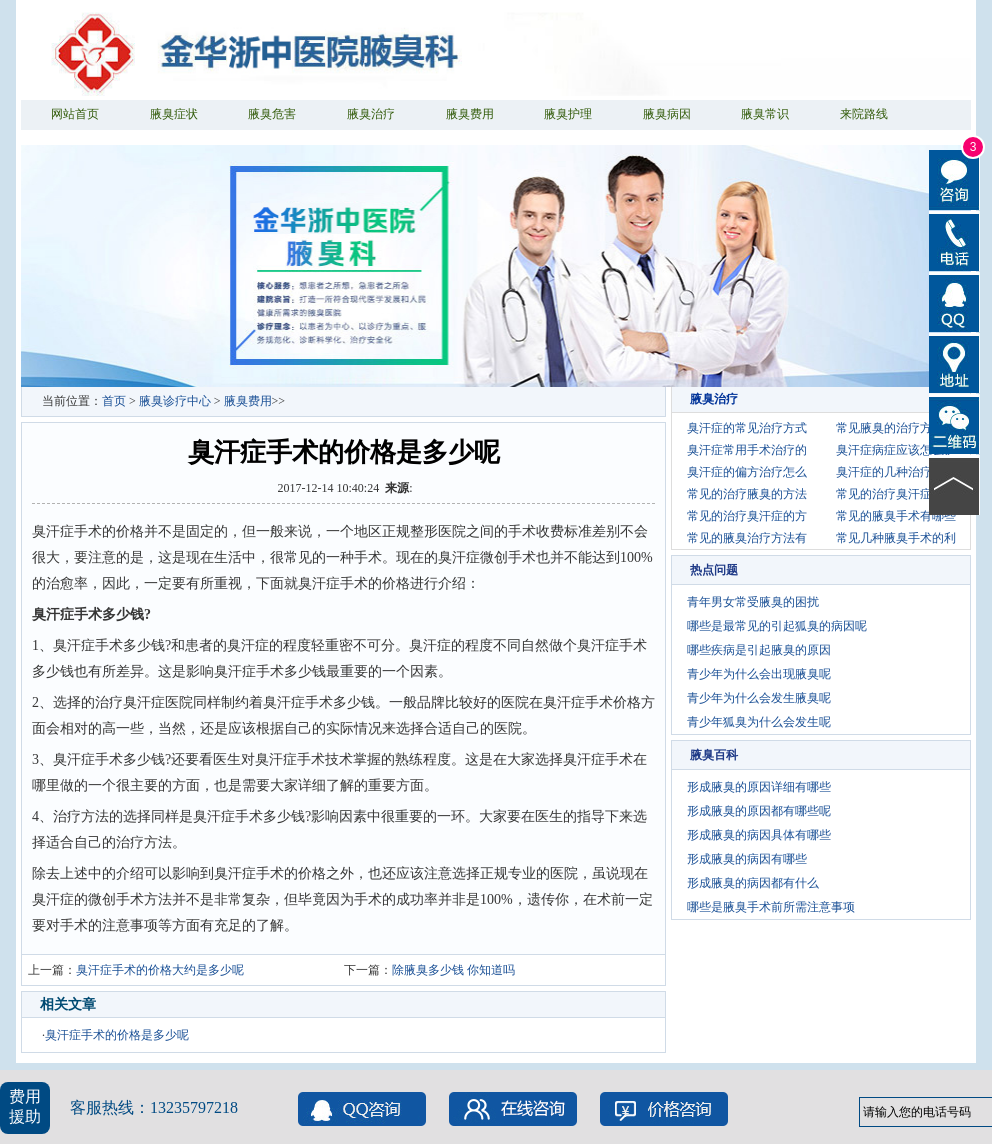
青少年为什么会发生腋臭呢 (759, 698)
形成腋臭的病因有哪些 (747, 859)
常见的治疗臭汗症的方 (747, 516)
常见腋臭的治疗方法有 (896, 428)
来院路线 (864, 114)
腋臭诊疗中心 (175, 401)
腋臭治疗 (371, 114)
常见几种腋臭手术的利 (896, 538)
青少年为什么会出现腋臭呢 (759, 674)
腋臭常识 (765, 114)
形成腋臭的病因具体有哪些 (759, 835)
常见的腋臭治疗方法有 (747, 538)
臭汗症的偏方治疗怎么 (747, 472)
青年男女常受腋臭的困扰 (753, 602)
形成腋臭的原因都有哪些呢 (759, 811)
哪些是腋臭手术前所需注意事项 (771, 907)
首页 (114, 401)
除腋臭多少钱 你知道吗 (453, 970)
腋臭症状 (174, 114)
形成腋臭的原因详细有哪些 (759, 787)
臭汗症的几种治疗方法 (896, 472)
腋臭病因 (667, 114)
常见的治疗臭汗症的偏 (896, 494)
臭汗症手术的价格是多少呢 (117, 1035)
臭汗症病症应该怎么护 (896, 450)
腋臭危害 (272, 114)
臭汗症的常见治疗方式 (747, 428)
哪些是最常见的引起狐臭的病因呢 (777, 626)
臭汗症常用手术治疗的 (747, 450)
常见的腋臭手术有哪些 (896, 516)
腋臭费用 (470, 114)
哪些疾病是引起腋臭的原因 (759, 650)
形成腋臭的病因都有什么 (753, 883)
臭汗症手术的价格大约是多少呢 (160, 970)
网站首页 (75, 114)
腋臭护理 (568, 114)
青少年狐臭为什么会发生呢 (759, 722)
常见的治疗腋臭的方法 (747, 494)
